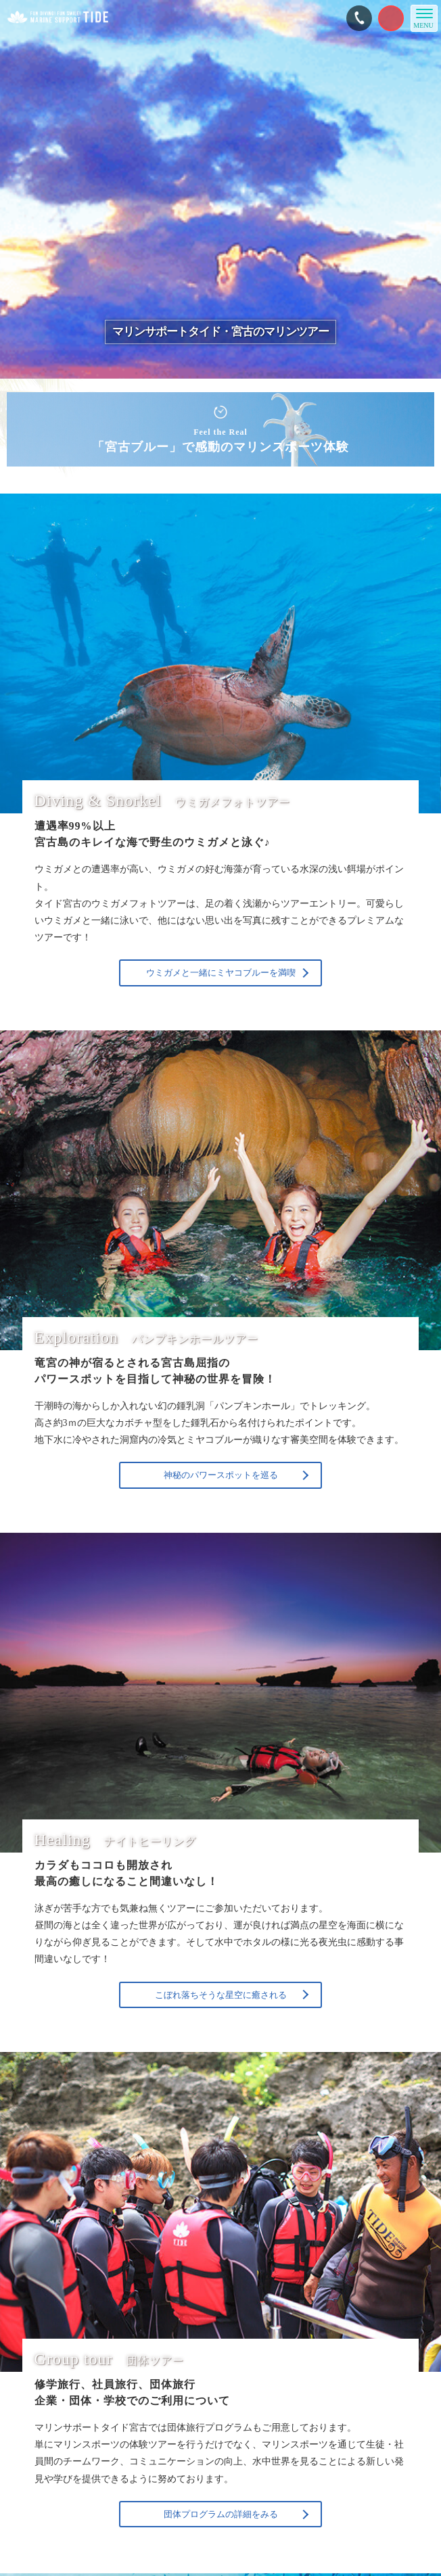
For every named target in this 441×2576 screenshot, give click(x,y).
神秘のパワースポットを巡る (221, 1475)
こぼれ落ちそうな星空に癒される (221, 1995)
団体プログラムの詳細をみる (221, 2514)
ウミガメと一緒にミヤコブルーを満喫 (221, 973)
